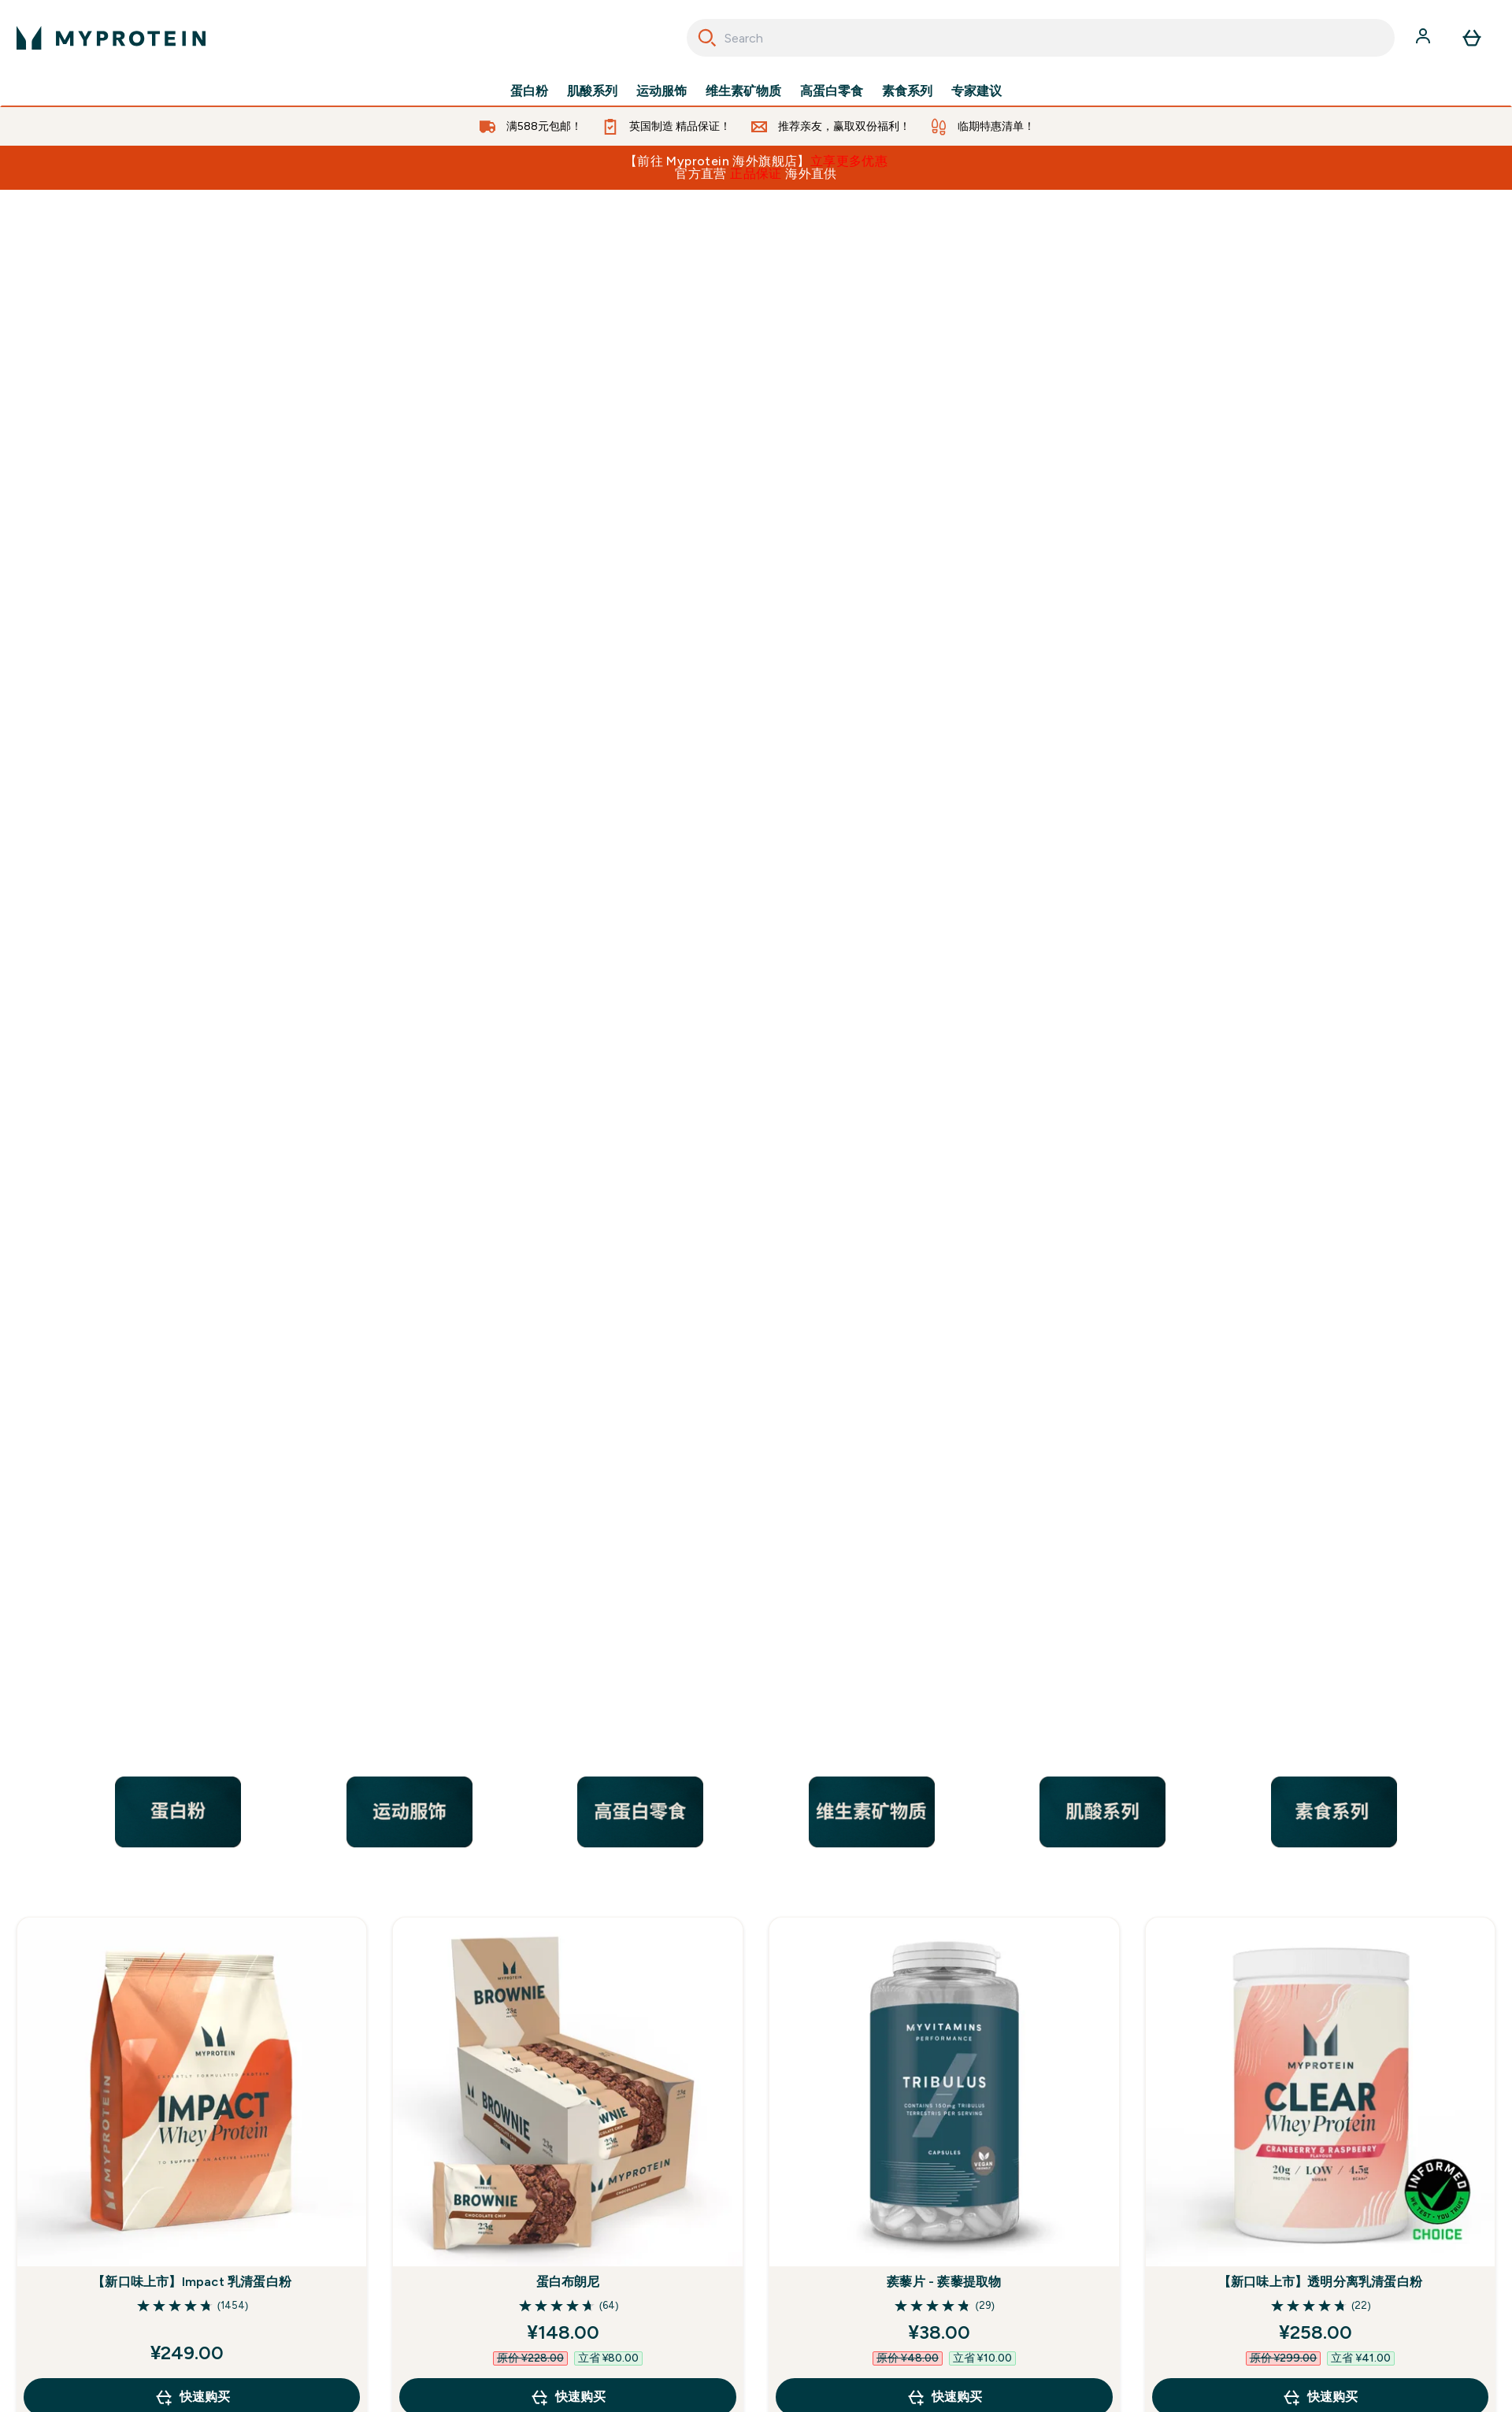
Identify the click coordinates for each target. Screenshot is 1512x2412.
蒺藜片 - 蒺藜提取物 (944, 1231)
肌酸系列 (592, 91)
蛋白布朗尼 (568, 1231)
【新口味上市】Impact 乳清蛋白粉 (191, 1231)
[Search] (707, 38)
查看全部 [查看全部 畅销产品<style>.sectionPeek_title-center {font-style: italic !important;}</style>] (756, 1948)
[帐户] (1424, 38)
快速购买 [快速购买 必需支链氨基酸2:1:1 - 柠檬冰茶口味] (568, 1878)
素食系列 (907, 91)
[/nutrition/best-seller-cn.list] (756, 420)
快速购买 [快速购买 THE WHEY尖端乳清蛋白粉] (1320, 1878)
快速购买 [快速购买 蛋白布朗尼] (568, 1346)
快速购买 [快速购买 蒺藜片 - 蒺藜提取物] (944, 1346)
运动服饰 (661, 91)
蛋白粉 (529, 91)
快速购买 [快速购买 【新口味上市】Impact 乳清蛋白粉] (192, 1346)
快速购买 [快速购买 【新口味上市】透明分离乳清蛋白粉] (1320, 1346)
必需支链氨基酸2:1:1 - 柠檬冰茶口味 (568, 1763)
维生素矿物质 (743, 91)
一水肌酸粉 (944, 1763)
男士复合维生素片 (192, 1763)
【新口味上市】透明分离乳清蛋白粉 (1320, 1231)
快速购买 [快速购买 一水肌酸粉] (944, 1878)
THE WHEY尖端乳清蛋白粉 (1320, 1763)
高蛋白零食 (831, 91)
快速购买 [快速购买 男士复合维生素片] (192, 1878)
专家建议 (976, 91)
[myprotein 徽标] (111, 38)
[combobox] (1041, 38)
